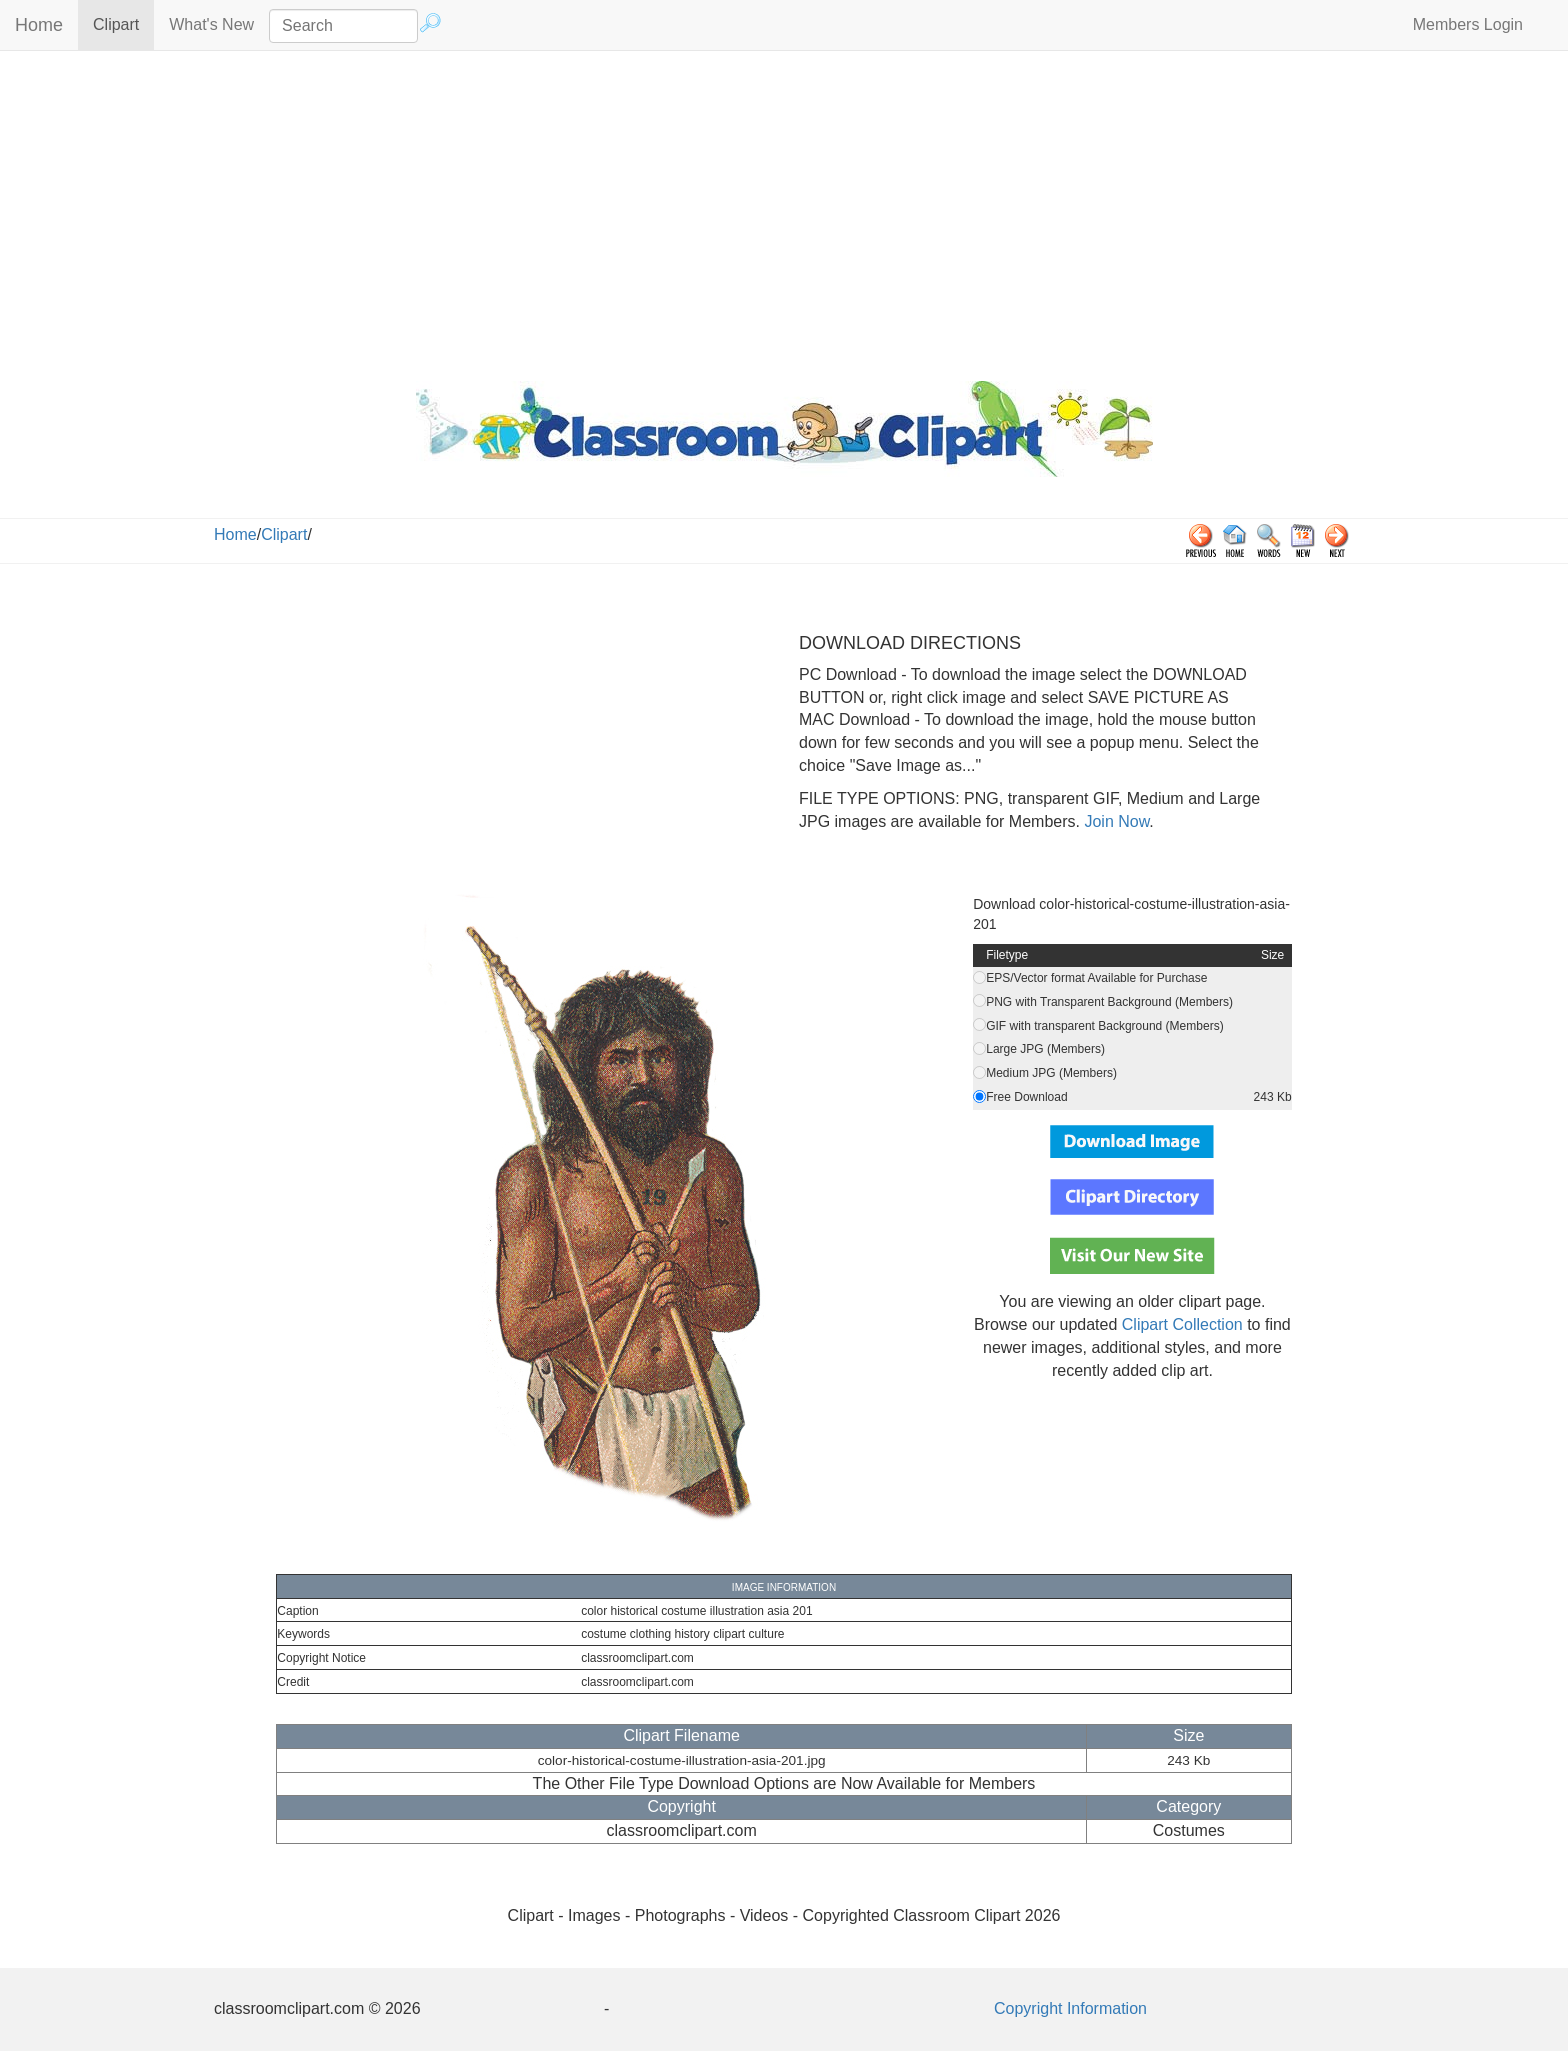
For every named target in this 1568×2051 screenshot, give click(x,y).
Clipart (123, 23)
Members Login (1468, 24)
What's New (211, 24)
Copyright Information (1070, 2008)
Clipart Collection (1182, 1324)
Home (39, 25)
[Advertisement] (784, 211)
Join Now (1114, 821)
